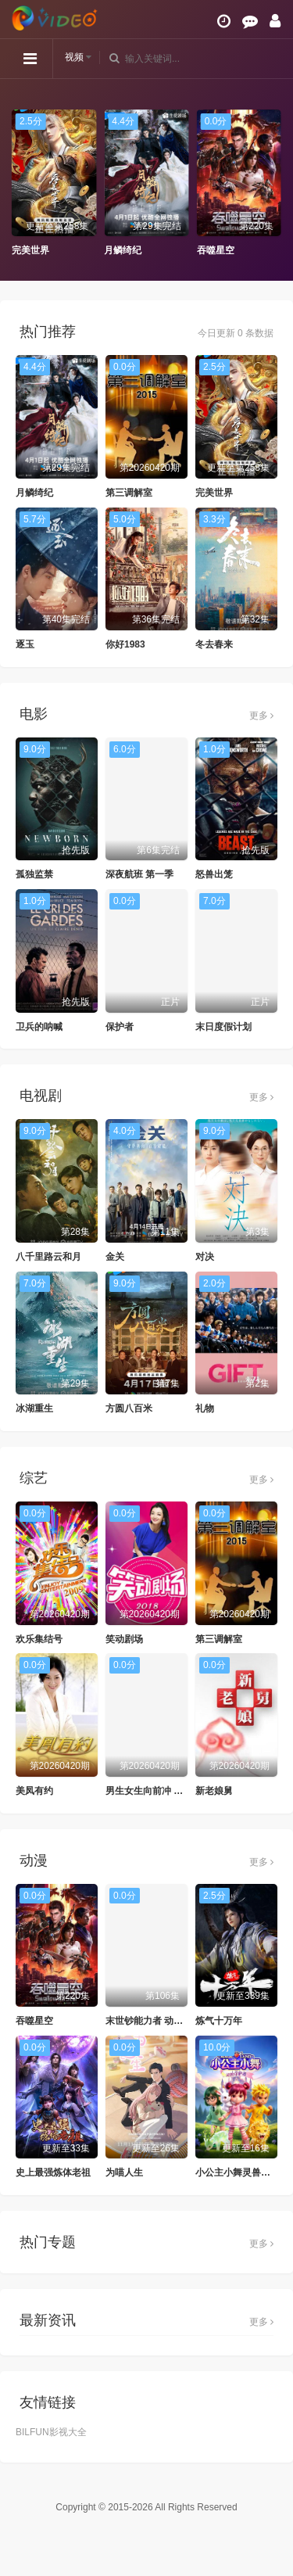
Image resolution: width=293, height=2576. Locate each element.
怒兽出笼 (214, 874)
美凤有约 (34, 1790)
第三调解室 (128, 492)
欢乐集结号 (39, 1639)
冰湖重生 (34, 1408)
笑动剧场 (124, 1639)
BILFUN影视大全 (51, 2432)
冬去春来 (214, 644)
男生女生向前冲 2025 (150, 1790)
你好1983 (125, 644)
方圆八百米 (128, 1408)
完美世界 (30, 250)
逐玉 (25, 644)
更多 (261, 715)
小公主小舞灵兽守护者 (242, 2172)
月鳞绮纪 (122, 250)
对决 (204, 1256)
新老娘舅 (214, 1790)
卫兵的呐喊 (39, 1026)
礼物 (204, 1408)
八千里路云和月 (48, 1256)
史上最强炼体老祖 (53, 2172)
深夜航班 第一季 (139, 874)
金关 (114, 1256)
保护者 (119, 1026)
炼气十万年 (218, 2020)
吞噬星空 (215, 250)
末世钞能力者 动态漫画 (153, 2020)
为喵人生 (124, 2172)
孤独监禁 (34, 874)
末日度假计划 (223, 1026)
